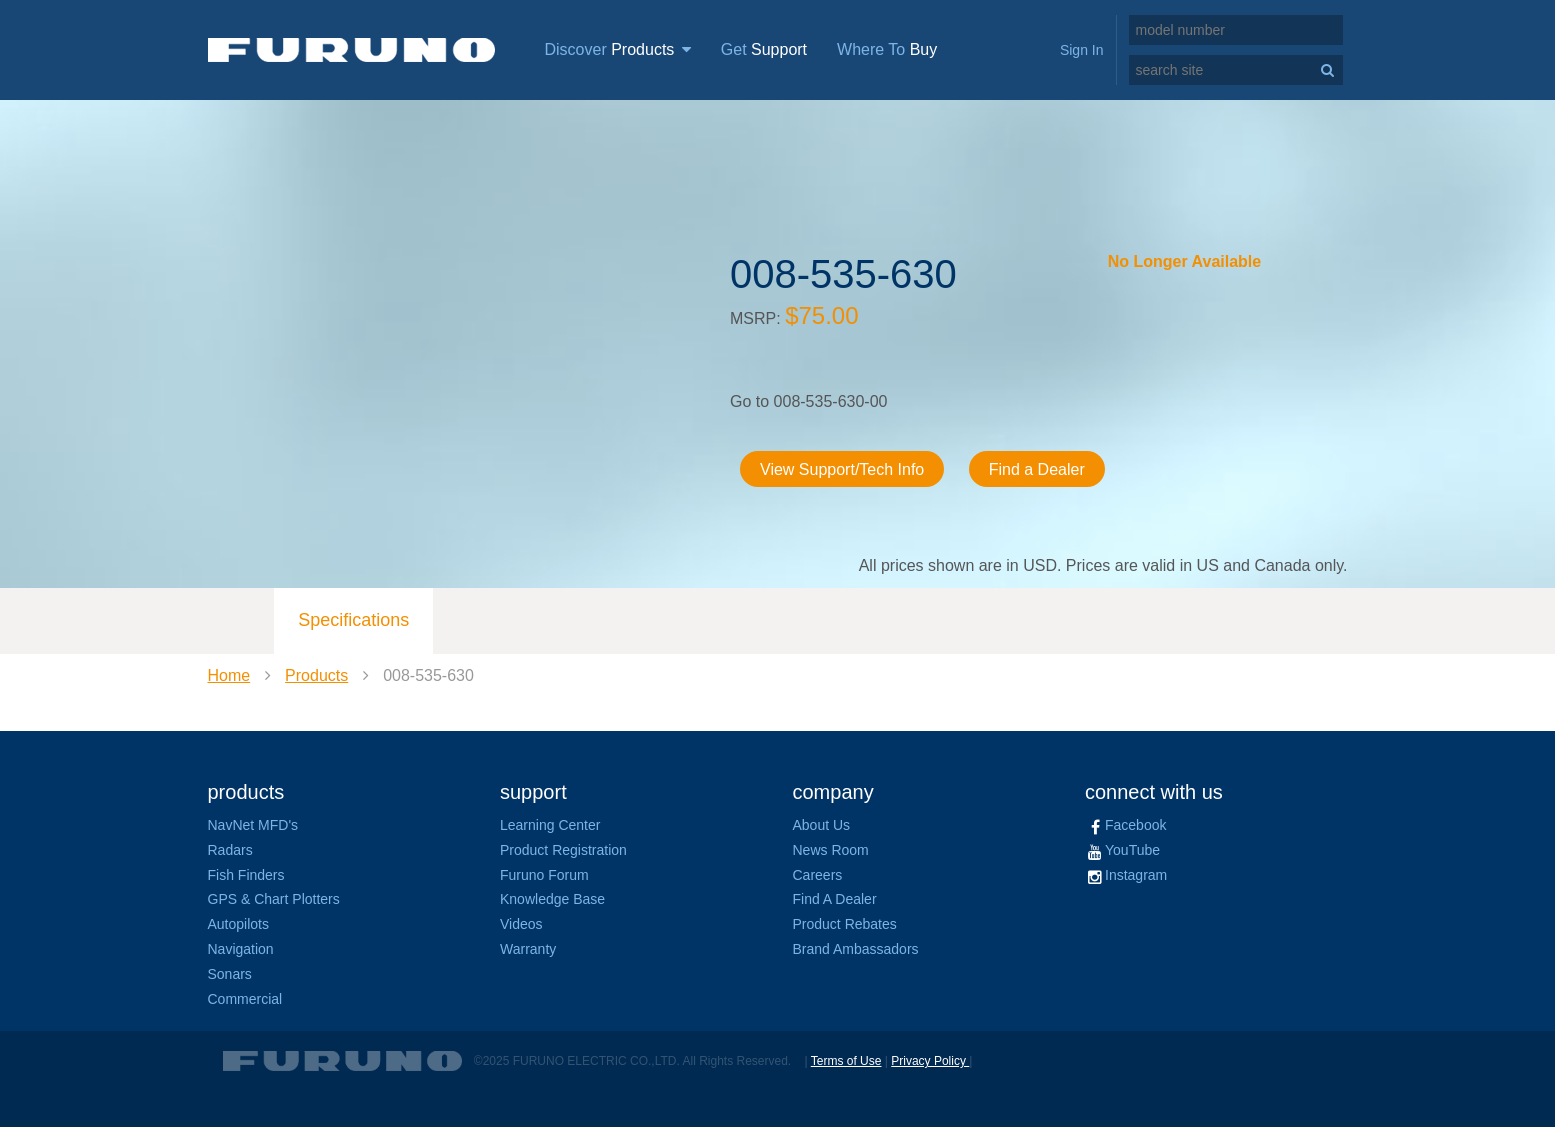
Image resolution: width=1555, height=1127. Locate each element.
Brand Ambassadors (856, 949)
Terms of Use (846, 1061)
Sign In (1082, 50)
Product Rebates (845, 924)
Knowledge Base (552, 899)
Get (764, 49)
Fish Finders (246, 875)
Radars (230, 850)
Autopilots (238, 924)
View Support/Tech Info (842, 469)
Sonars (230, 974)
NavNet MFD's (253, 825)
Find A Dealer (835, 899)
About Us (822, 825)
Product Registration (563, 850)
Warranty (528, 949)
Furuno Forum (544, 875)
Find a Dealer (1037, 469)
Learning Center (550, 825)
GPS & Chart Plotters (274, 899)
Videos (521, 924)
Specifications (353, 620)
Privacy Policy (930, 1061)
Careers (818, 875)
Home (229, 675)
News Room (831, 850)
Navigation (241, 949)
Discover (618, 49)
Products (316, 675)
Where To (887, 49)
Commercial (245, 999)
